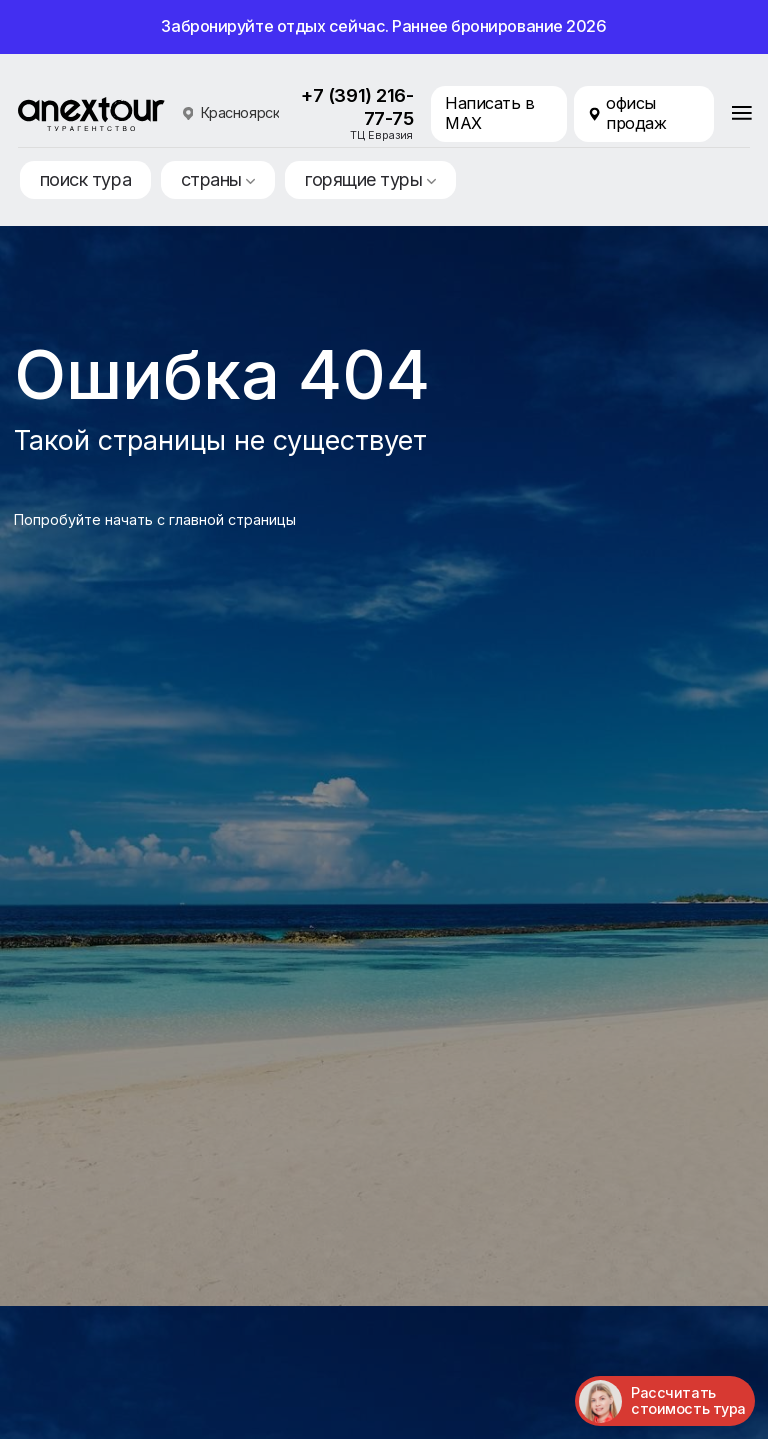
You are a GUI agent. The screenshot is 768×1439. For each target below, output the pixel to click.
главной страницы (232, 519)
